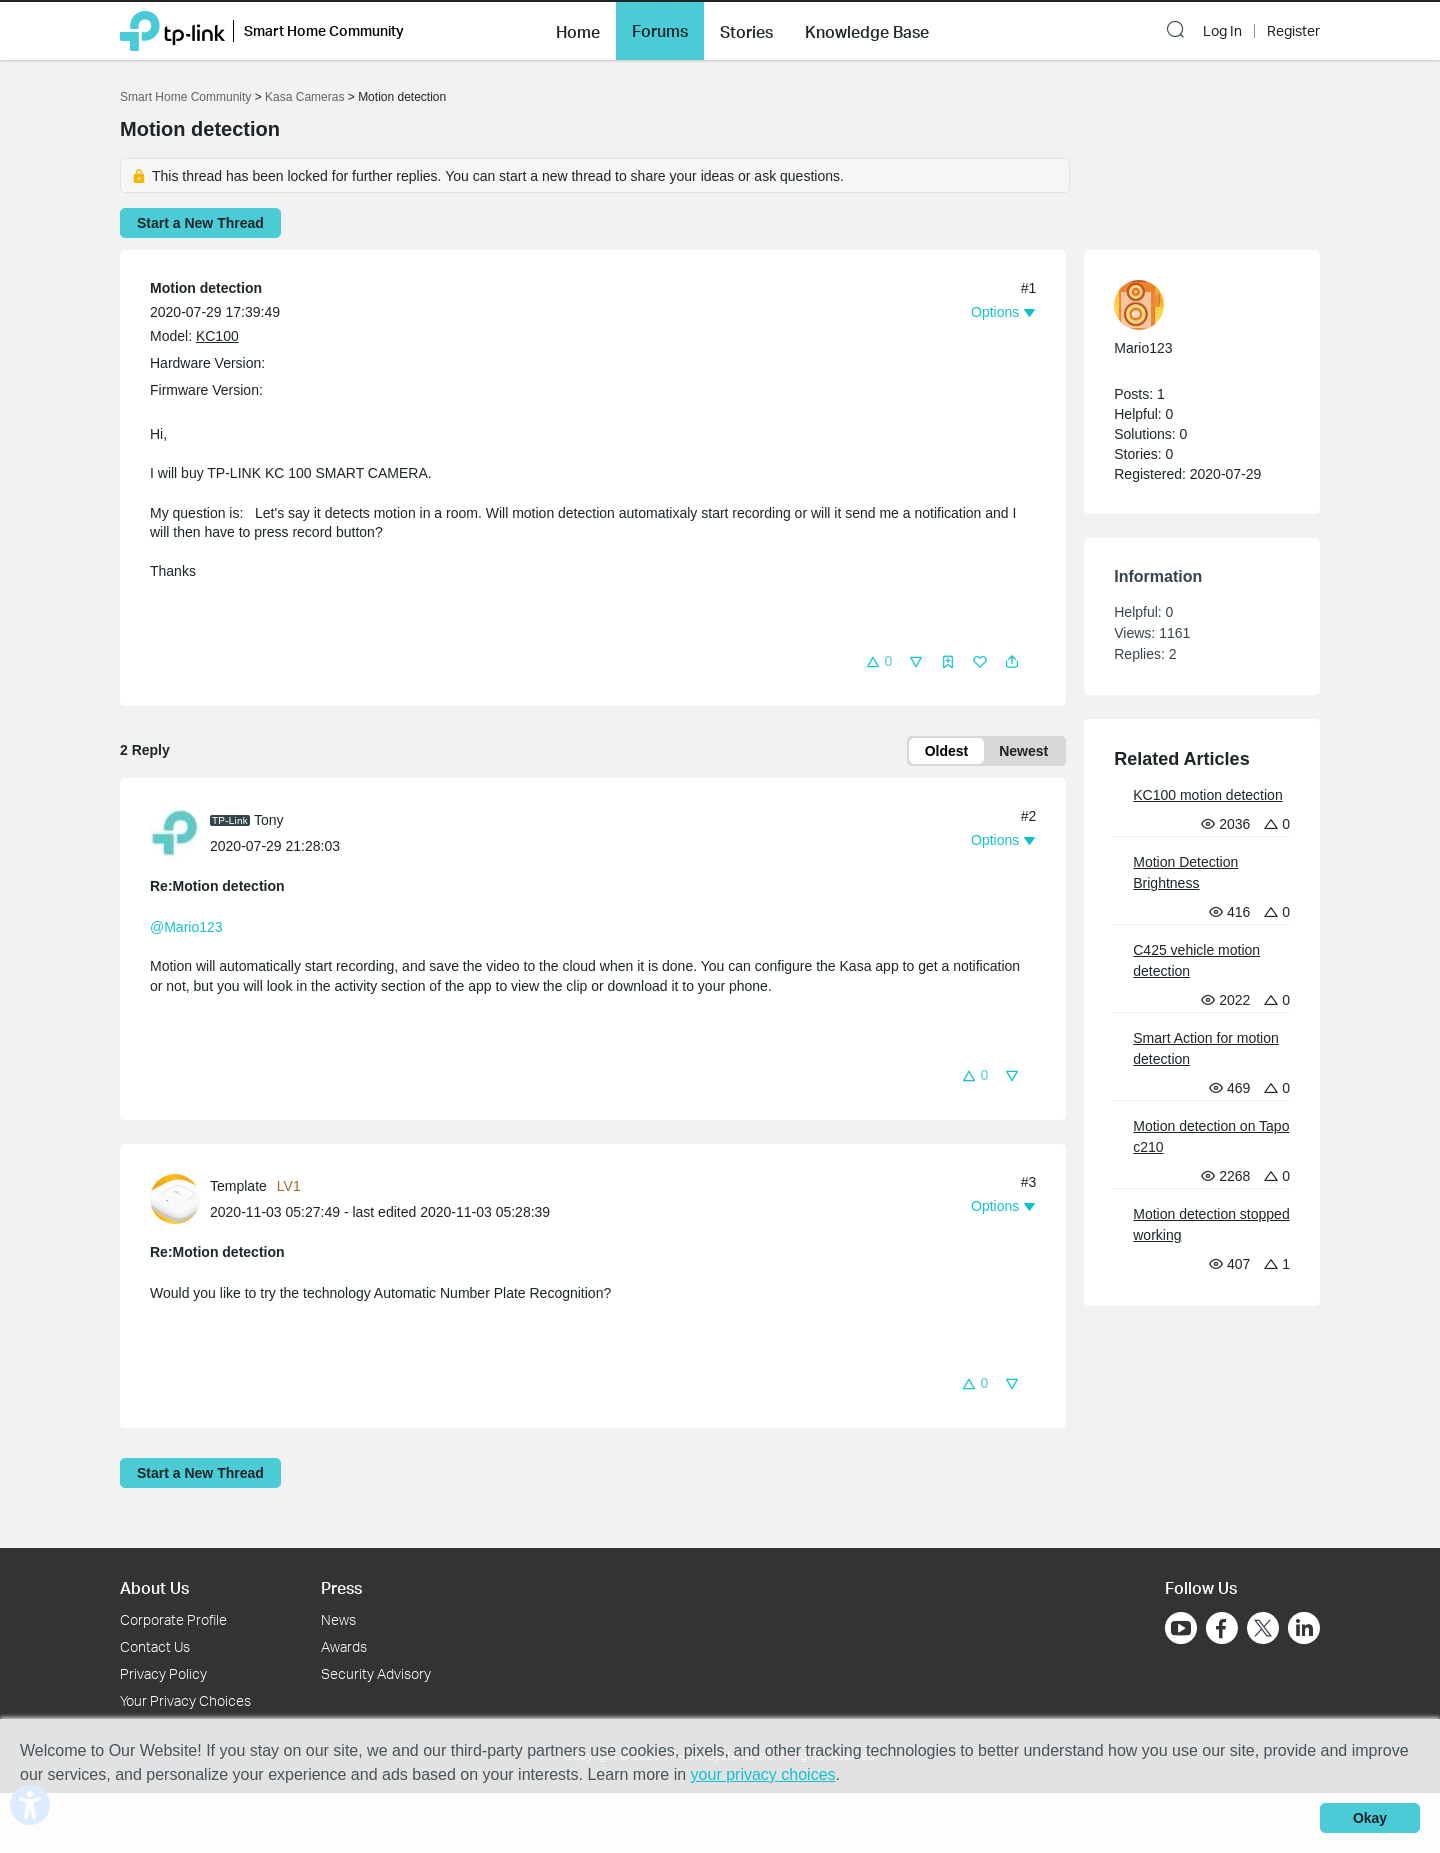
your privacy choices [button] (763, 1774)
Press (341, 1587)
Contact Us (155, 1646)
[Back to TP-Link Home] (172, 29)
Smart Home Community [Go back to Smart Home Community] (185, 97)
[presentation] (175, 833)
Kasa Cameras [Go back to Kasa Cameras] (304, 97)
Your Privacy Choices (185, 1700)
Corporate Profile (173, 1619)
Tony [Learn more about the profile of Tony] (269, 820)
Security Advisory (376, 1673)
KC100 (217, 336)
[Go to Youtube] (1181, 1628)
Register (1293, 31)
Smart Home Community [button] (324, 30)
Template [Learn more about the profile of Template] (238, 1186)
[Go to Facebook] (1222, 1628)
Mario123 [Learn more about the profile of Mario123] (1143, 348)
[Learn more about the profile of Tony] (180, 832)
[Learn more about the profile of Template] (180, 1198)
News (338, 1619)
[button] (578, 30)
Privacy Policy (163, 1673)
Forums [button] (660, 31)
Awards (344, 1646)
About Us (154, 1587)
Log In (1222, 31)
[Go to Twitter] (1263, 1630)
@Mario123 (186, 927)
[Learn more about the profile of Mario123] (1192, 305)
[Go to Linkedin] (1304, 1628)
